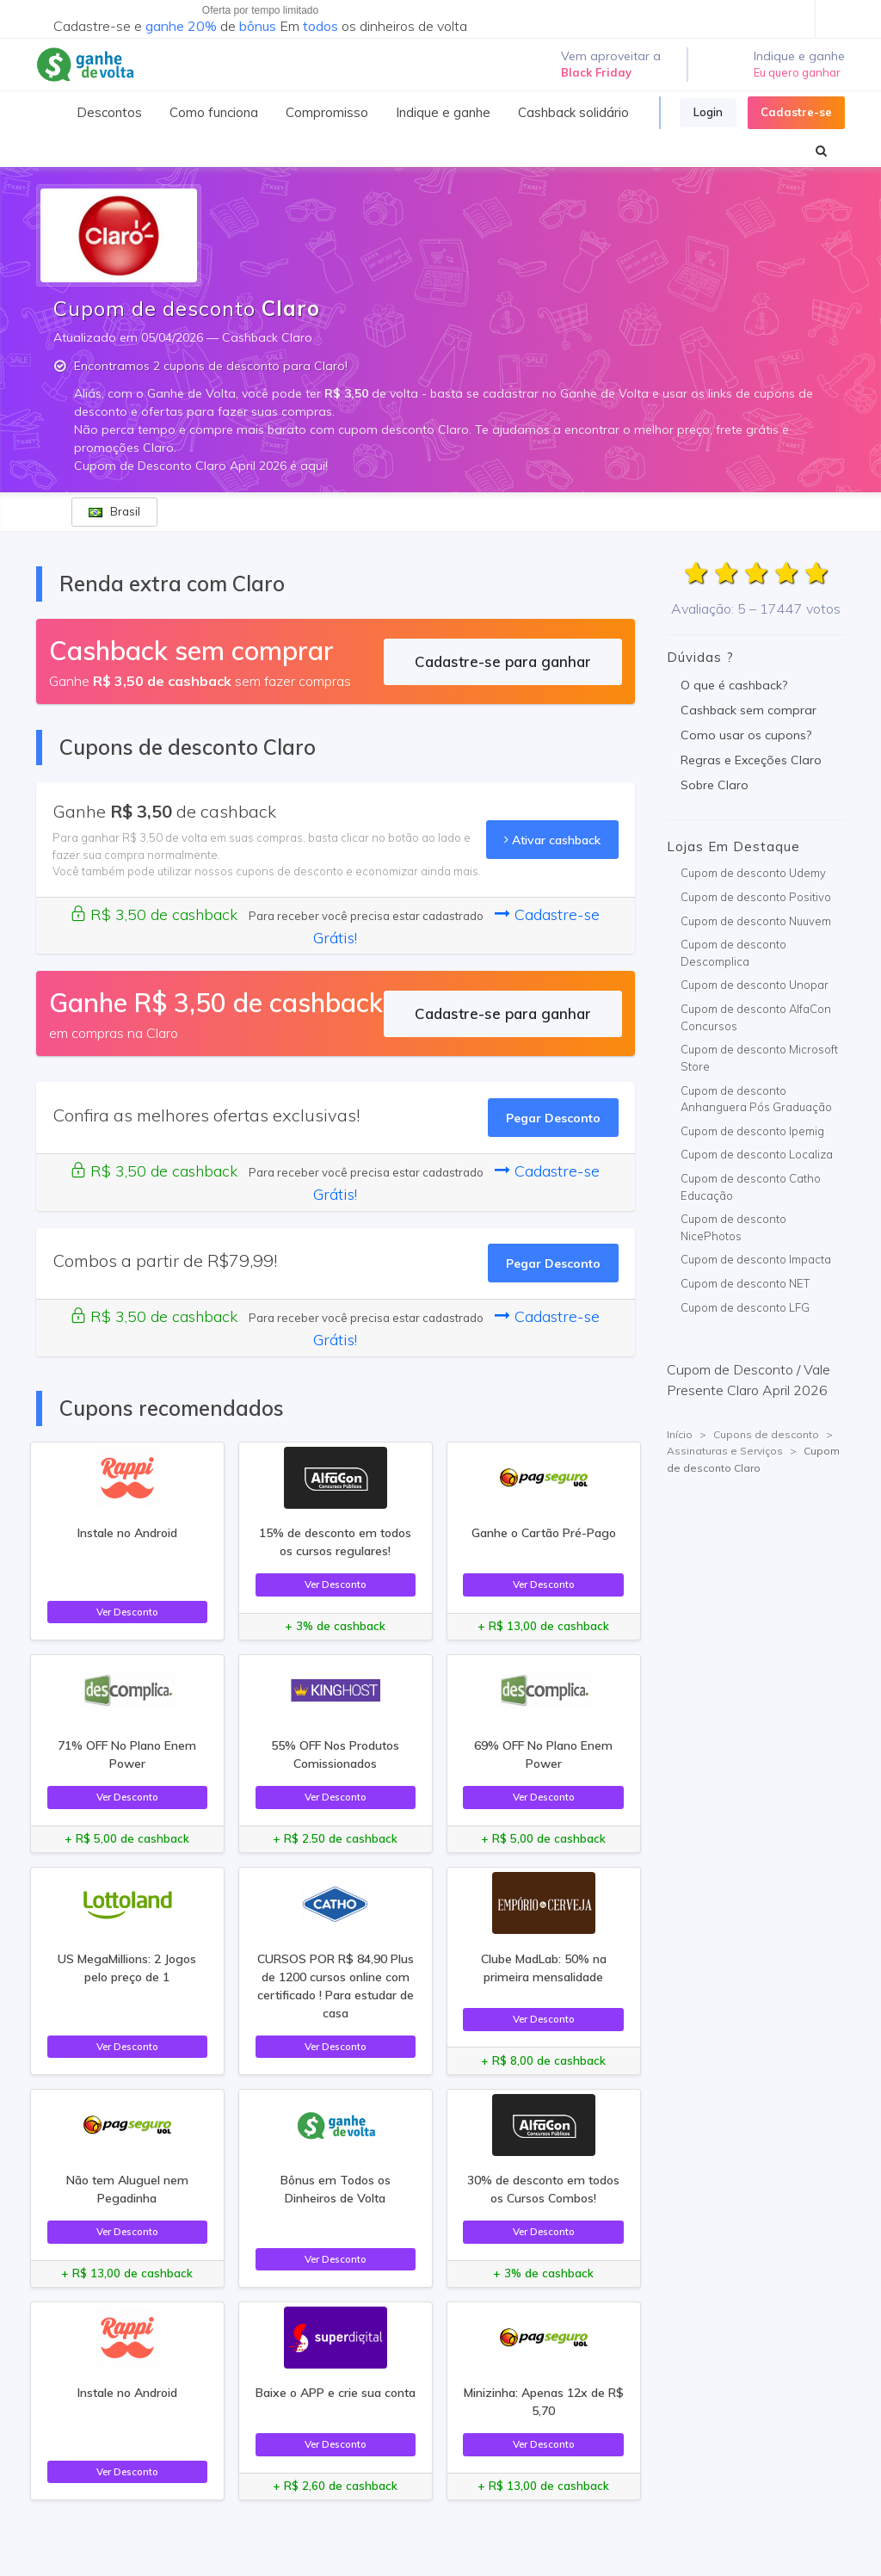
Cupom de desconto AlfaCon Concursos (756, 1017)
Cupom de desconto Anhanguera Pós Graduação (756, 1099)
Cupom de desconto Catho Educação (751, 1186)
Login (708, 112)
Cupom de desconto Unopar (755, 984)
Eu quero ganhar (797, 72)
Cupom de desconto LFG (745, 1307)
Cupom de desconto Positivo (756, 897)
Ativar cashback (552, 839)
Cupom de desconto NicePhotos (733, 1227)
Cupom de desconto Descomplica (733, 952)
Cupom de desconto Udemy (753, 873)
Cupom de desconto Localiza (757, 1154)
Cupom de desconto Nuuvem (756, 921)
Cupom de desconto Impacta (756, 1259)
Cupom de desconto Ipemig (752, 1131)
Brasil (114, 511)
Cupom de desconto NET (745, 1283)
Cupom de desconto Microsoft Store (759, 1057)
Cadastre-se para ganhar (503, 661)
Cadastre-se (796, 112)
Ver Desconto (127, 1611)
